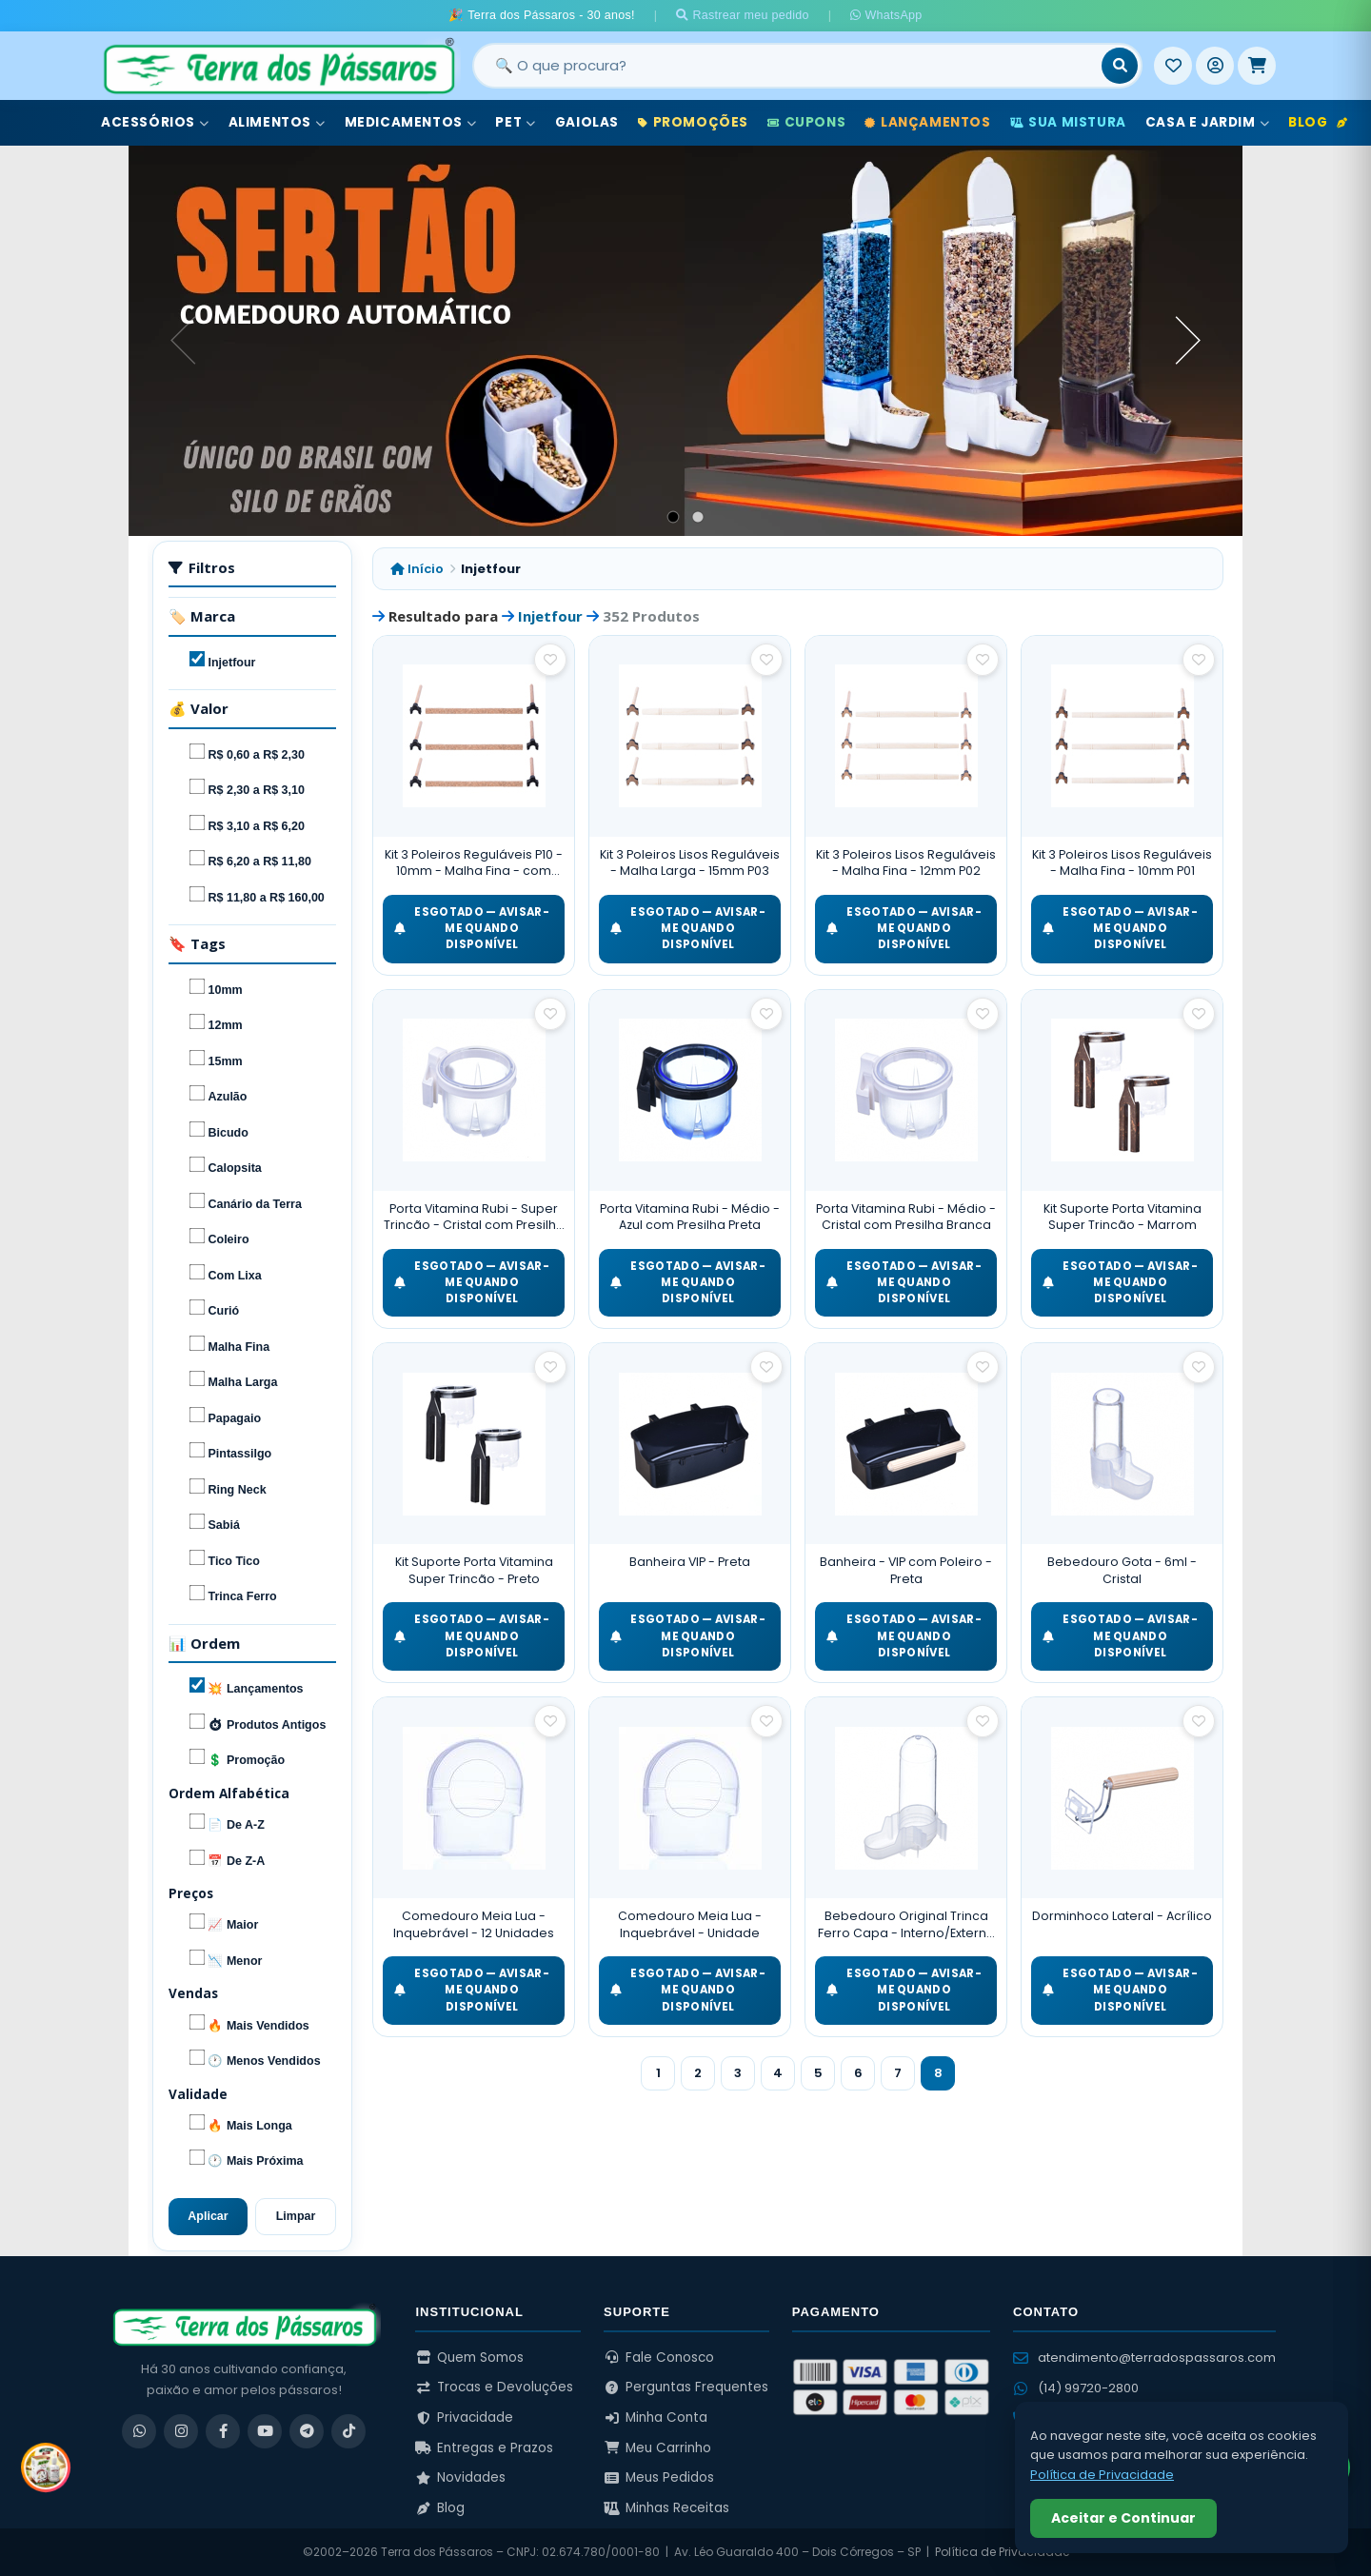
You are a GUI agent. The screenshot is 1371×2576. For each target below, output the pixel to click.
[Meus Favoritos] (1173, 66)
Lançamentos (927, 122)
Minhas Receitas (666, 2508)
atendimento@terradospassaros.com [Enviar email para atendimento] (1144, 2357)
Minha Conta (655, 2417)
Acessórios (155, 122)
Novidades (460, 2477)
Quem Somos (469, 2357)
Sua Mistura (1068, 122)
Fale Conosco (659, 2357)
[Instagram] (181, 2431)
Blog (1317, 122)
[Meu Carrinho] (1257, 66)
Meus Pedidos (659, 2477)
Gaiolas (587, 122)
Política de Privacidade (1002, 2552)
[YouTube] (265, 2431)
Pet (515, 122)
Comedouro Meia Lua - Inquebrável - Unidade (690, 1924)
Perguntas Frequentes (686, 2387)
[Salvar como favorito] (550, 660)
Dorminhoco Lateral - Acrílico (1122, 1916)
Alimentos (277, 122)
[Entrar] (1215, 66)
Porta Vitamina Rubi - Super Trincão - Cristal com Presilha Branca (474, 1217)
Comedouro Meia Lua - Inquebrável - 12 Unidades (473, 1924)
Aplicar (208, 2216)
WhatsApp (886, 15)
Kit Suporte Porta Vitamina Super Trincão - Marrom (1122, 1217)
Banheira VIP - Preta (689, 1562)
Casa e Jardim (1207, 122)
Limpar (296, 2216)
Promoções (693, 122)
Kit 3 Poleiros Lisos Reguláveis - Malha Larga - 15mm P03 (690, 863)
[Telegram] (306, 2431)
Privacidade (464, 2417)
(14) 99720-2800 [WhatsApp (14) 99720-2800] (1076, 2388)
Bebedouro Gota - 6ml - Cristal (1122, 1570)
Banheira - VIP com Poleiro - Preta (906, 1570)
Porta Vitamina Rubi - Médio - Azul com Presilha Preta (690, 1217)
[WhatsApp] (139, 2431)
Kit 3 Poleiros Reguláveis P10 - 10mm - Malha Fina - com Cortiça (474, 863)
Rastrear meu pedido (742, 15)
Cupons (806, 122)
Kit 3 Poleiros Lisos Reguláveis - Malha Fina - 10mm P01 (1122, 863)
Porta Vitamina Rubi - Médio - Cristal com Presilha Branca (906, 1217)
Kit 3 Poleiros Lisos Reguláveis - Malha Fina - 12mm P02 (906, 863)
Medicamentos (411, 122)
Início (417, 569)
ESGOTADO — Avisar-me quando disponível (471, 928)
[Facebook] (223, 2431)
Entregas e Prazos (484, 2448)
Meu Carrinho (657, 2448)
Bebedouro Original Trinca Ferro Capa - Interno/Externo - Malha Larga (906, 1924)
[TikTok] (348, 2431)
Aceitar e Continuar (1123, 2517)
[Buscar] (1120, 66)
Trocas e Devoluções (494, 2387)
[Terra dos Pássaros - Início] (278, 65)
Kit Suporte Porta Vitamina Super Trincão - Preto (474, 1570)
